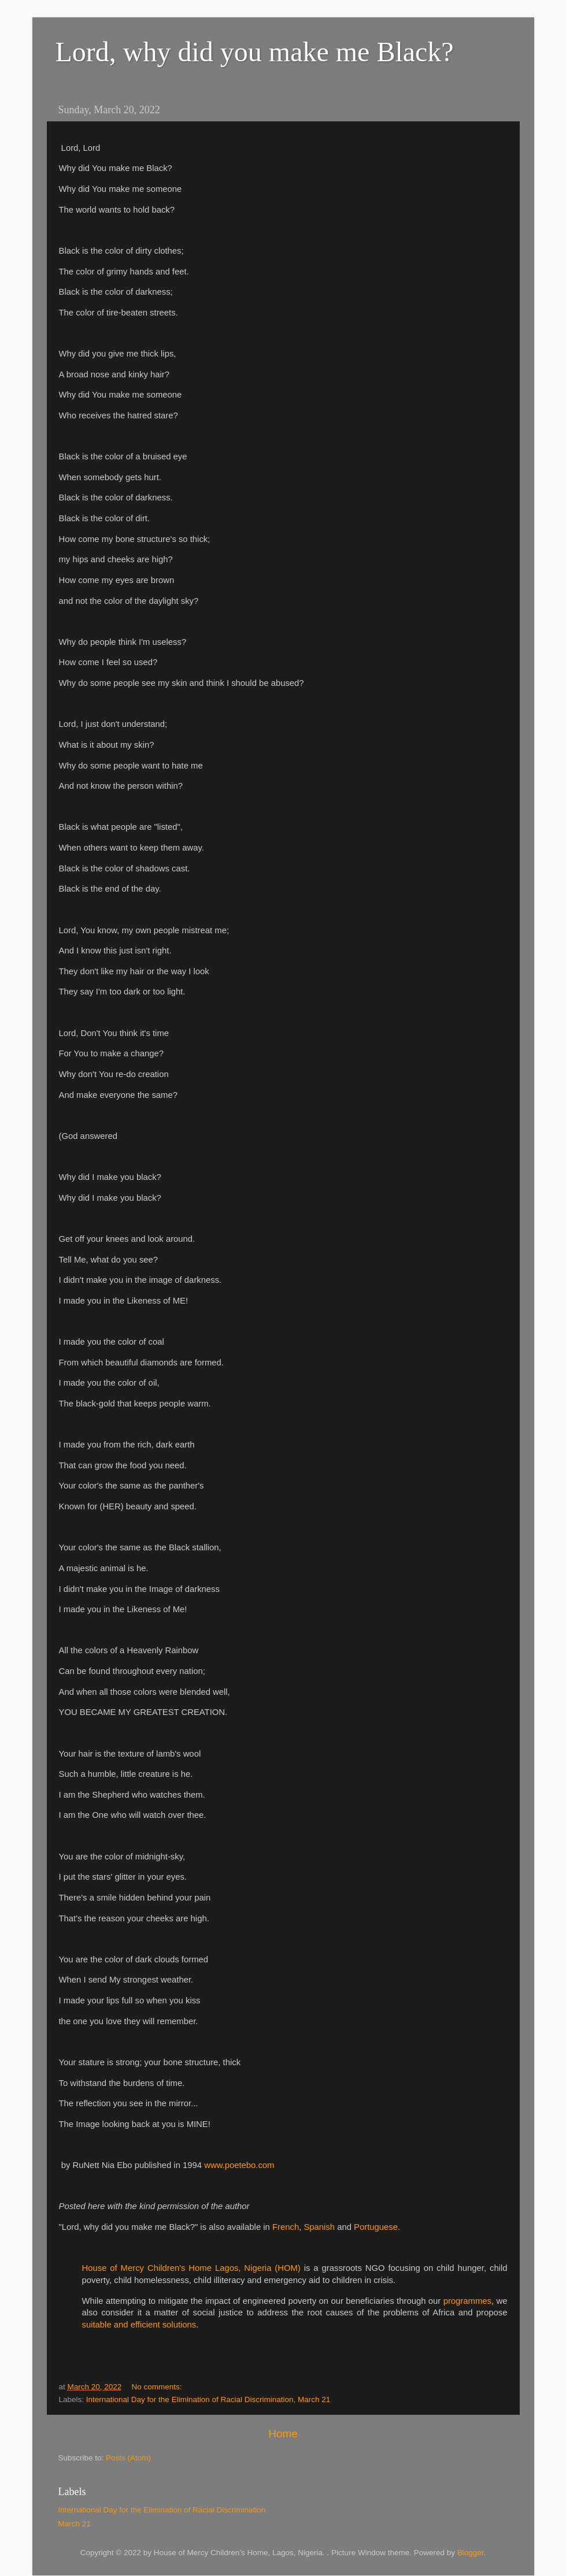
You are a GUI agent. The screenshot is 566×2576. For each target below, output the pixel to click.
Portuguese (376, 2227)
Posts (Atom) (128, 2457)
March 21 (314, 2399)
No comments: (158, 2386)
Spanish (319, 2227)
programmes (467, 2301)
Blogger (470, 2552)
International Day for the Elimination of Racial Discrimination (190, 2399)
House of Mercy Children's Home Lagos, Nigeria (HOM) (191, 2268)
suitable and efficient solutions (139, 2324)
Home (282, 2433)
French (285, 2227)
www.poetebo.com (239, 2165)
